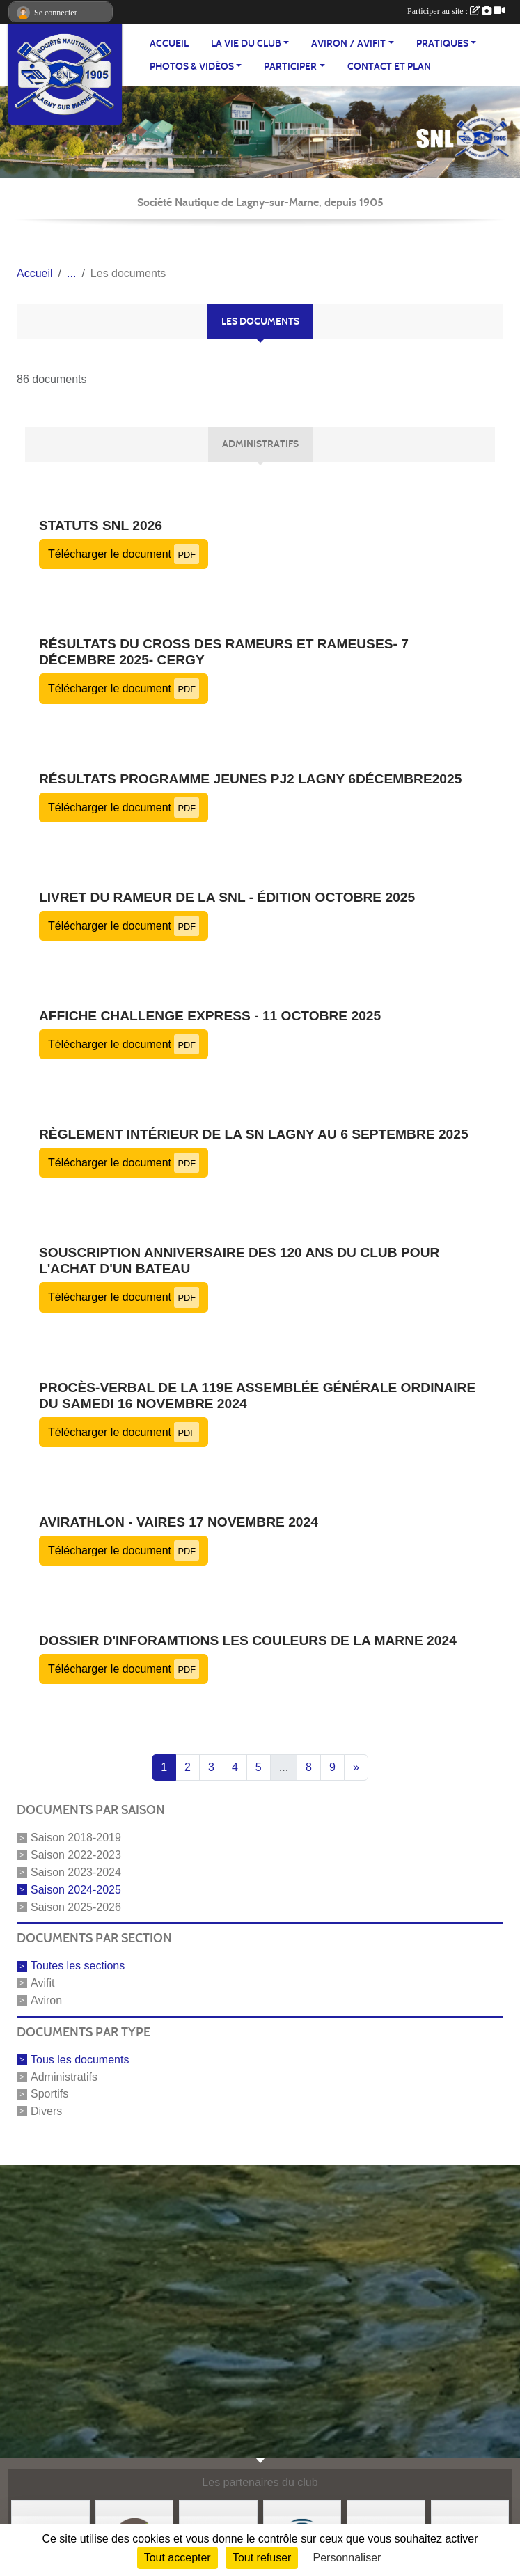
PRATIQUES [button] (442, 43)
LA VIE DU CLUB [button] (246, 43)
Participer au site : (456, 11)
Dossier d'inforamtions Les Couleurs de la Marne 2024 (248, 1640)
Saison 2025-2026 (76, 1906)
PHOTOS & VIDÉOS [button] (192, 66)
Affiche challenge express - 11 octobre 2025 (210, 1015)
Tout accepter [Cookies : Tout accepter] (177, 2557)
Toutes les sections (78, 1966)
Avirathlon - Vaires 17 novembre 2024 (178, 1522)
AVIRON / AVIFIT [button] (348, 43)
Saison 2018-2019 (76, 1837)
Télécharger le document (123, 554)
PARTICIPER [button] (290, 66)
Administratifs (64, 2076)
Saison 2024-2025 (76, 1890)
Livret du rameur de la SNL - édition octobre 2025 (227, 897)
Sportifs (49, 2094)
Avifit (42, 1983)
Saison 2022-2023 (76, 1855)
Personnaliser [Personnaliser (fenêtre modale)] (347, 2557)
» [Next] (356, 1767)
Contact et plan (389, 66)
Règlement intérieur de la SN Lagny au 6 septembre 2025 (253, 1134)
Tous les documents (80, 2060)
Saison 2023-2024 (76, 1872)
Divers (46, 2111)
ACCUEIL (169, 43)
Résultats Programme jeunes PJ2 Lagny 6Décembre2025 (250, 779)
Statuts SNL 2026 (100, 525)
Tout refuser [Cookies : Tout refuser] (262, 2557)
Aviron (46, 2000)
